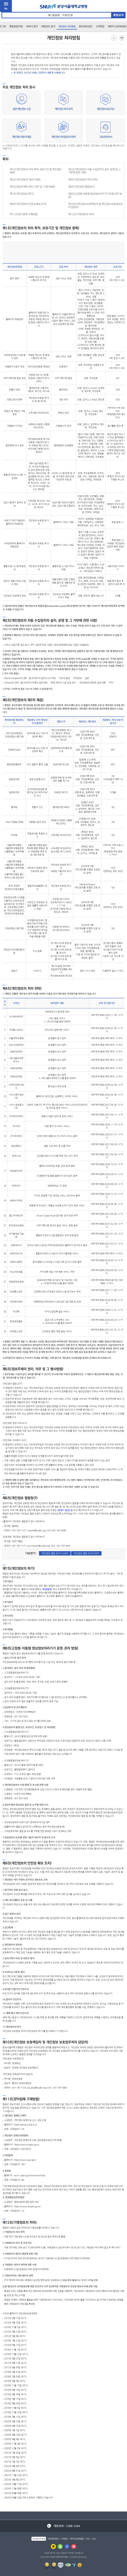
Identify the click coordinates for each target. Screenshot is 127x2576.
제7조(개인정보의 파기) (22, 193)
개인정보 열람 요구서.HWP (55, 1553)
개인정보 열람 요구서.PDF (86, 1553)
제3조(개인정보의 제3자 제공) (25, 179)
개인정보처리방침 (38, 2539)
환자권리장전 (85, 26)
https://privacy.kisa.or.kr (25, 2124)
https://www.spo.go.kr (25, 2160)
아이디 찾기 (32, 26)
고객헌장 (100, 26)
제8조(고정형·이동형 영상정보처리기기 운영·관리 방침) (95, 195)
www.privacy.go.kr (56, 606)
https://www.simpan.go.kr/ (27, 2206)
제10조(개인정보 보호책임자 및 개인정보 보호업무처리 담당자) (95, 205)
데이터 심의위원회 (77, 2539)
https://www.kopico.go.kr (26, 2144)
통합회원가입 (16, 26)
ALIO (94, 2539)
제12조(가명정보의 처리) (81, 214)
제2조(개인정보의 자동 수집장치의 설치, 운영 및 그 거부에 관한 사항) (94, 171)
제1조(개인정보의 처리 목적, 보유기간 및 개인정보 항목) (35, 171)
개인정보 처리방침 (67, 26)
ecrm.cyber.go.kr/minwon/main (29, 2175)
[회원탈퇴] (47, 1589)
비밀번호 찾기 (48, 26)
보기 (23, 2318)
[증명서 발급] (63, 1510)
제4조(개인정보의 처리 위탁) (83, 179)
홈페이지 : (9, 2124)
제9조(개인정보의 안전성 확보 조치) (28, 204)
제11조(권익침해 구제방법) (24, 214)
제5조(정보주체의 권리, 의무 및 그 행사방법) (32, 186)
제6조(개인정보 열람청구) (81, 186)
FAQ (87, 2539)
